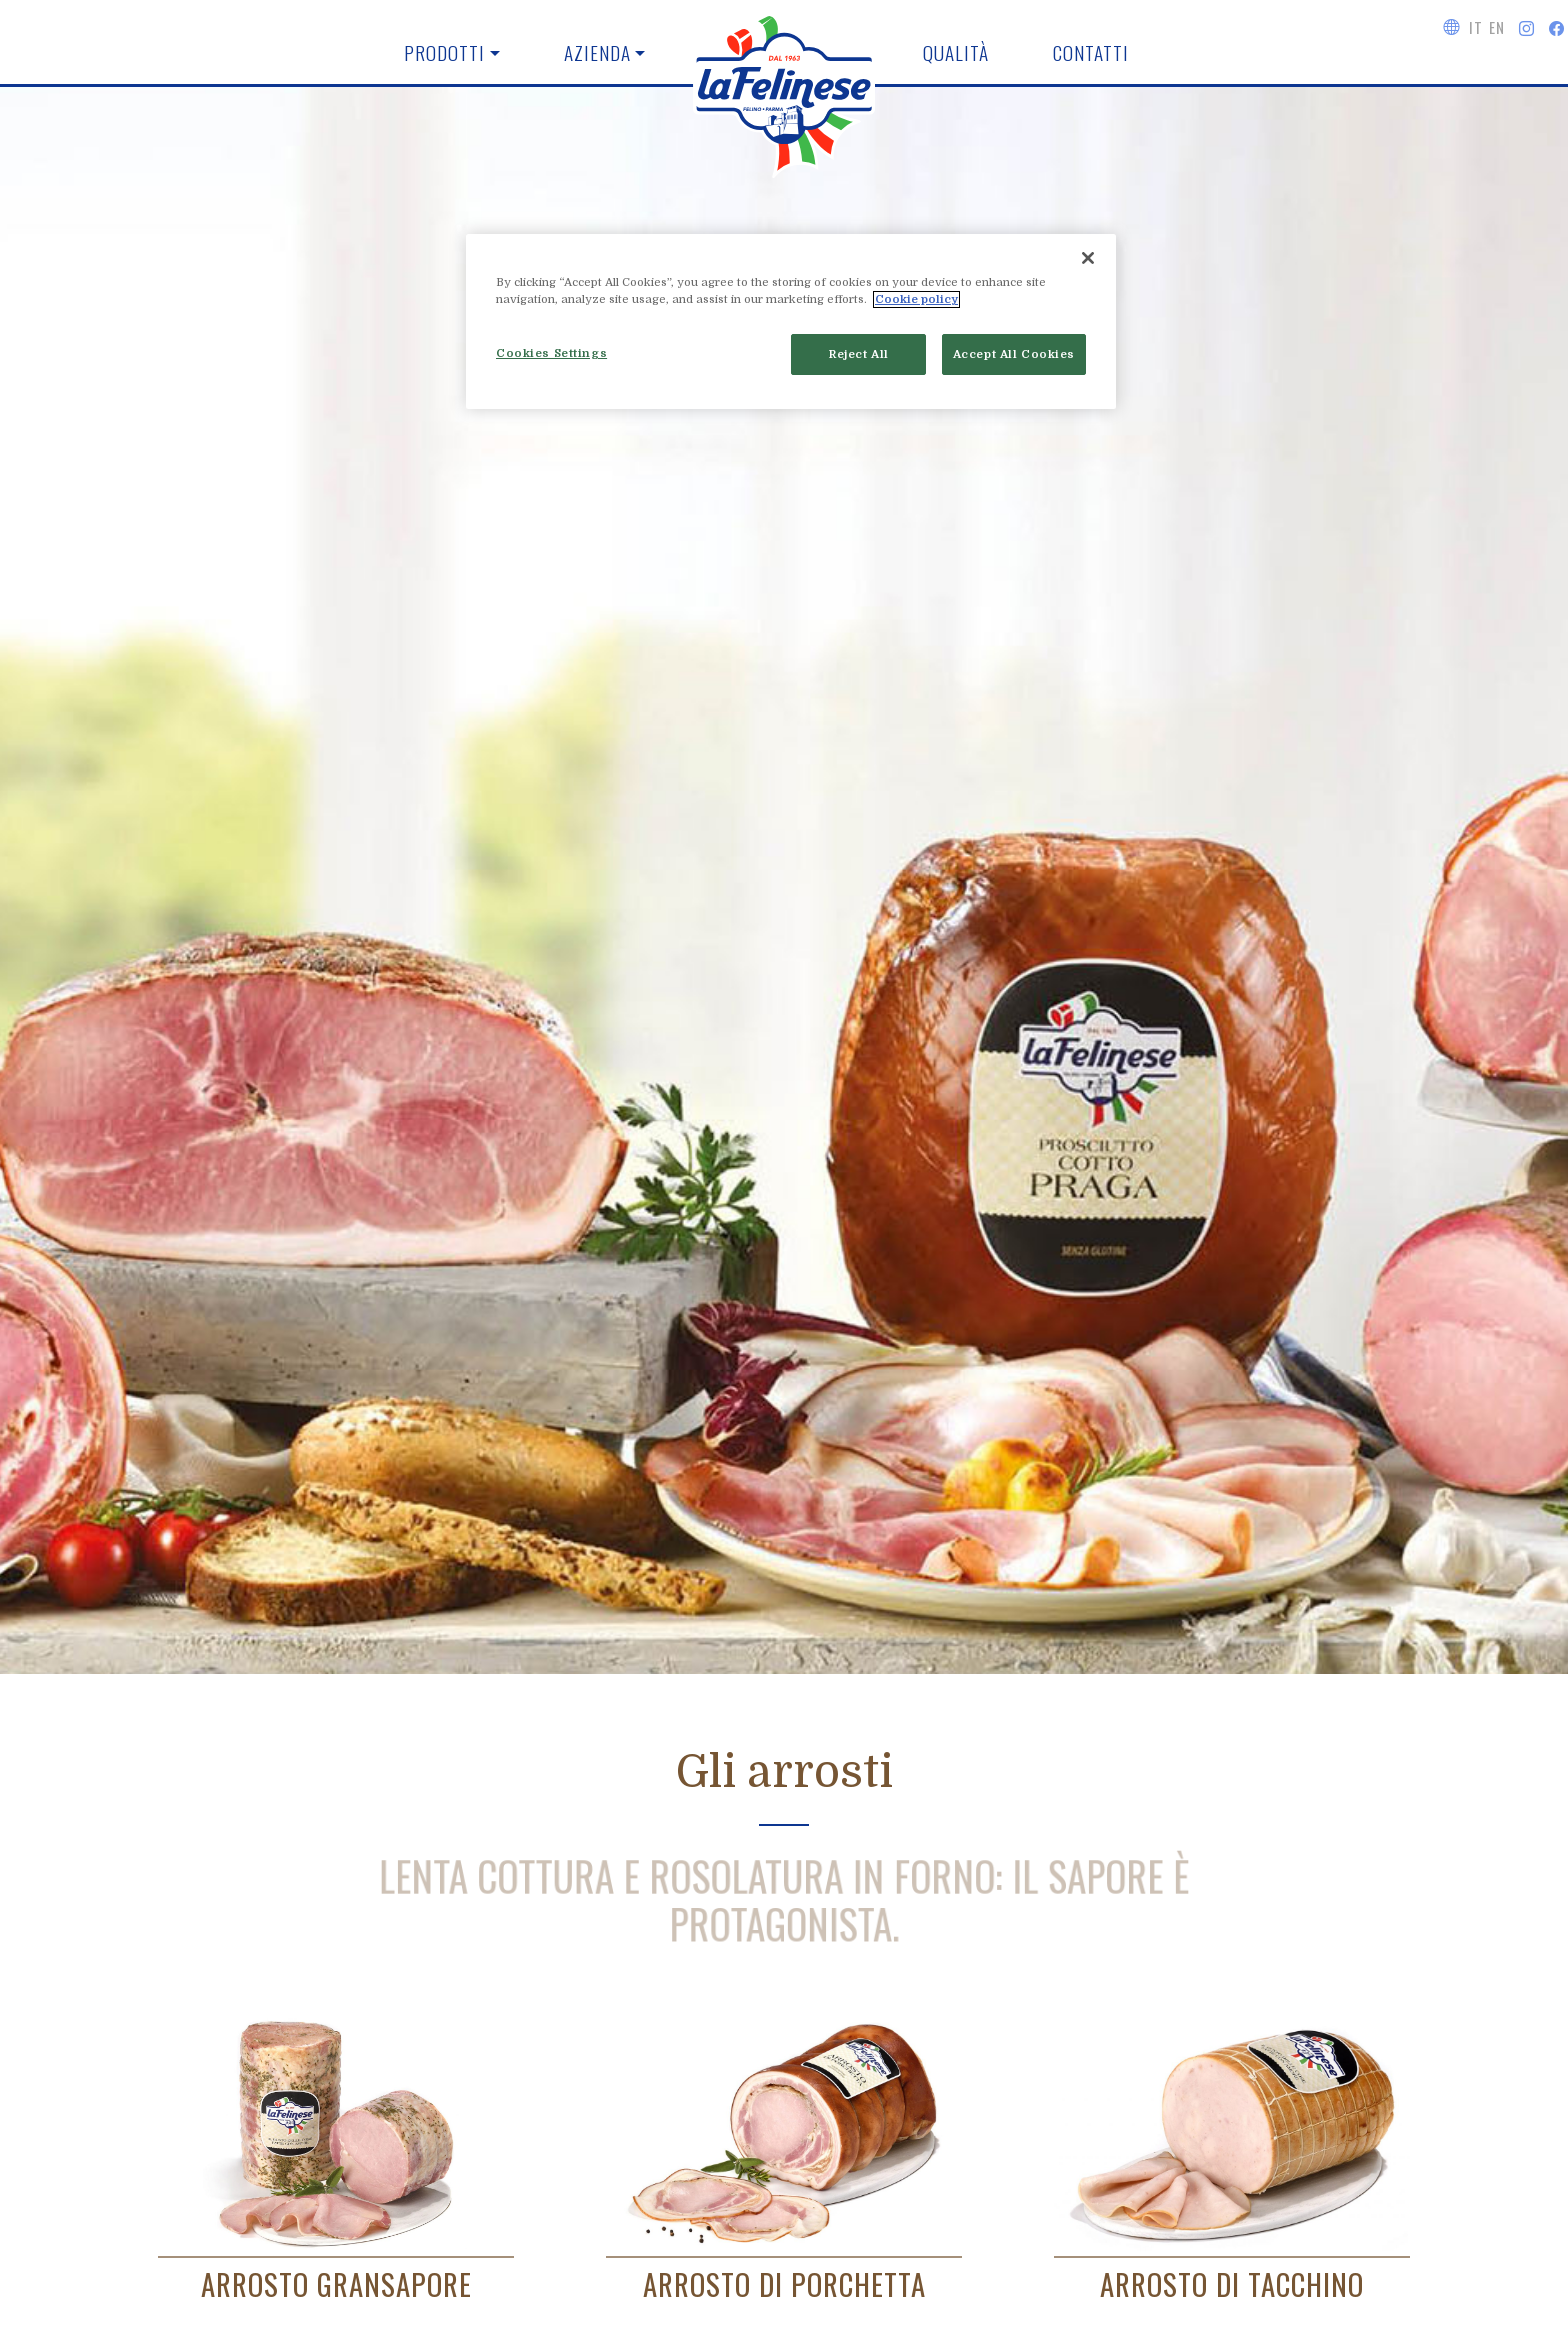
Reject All (859, 354)
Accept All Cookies (1014, 354)
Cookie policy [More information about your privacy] (916, 299)
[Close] (1088, 258)
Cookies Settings (551, 353)
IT (1475, 27)
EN (1496, 27)
